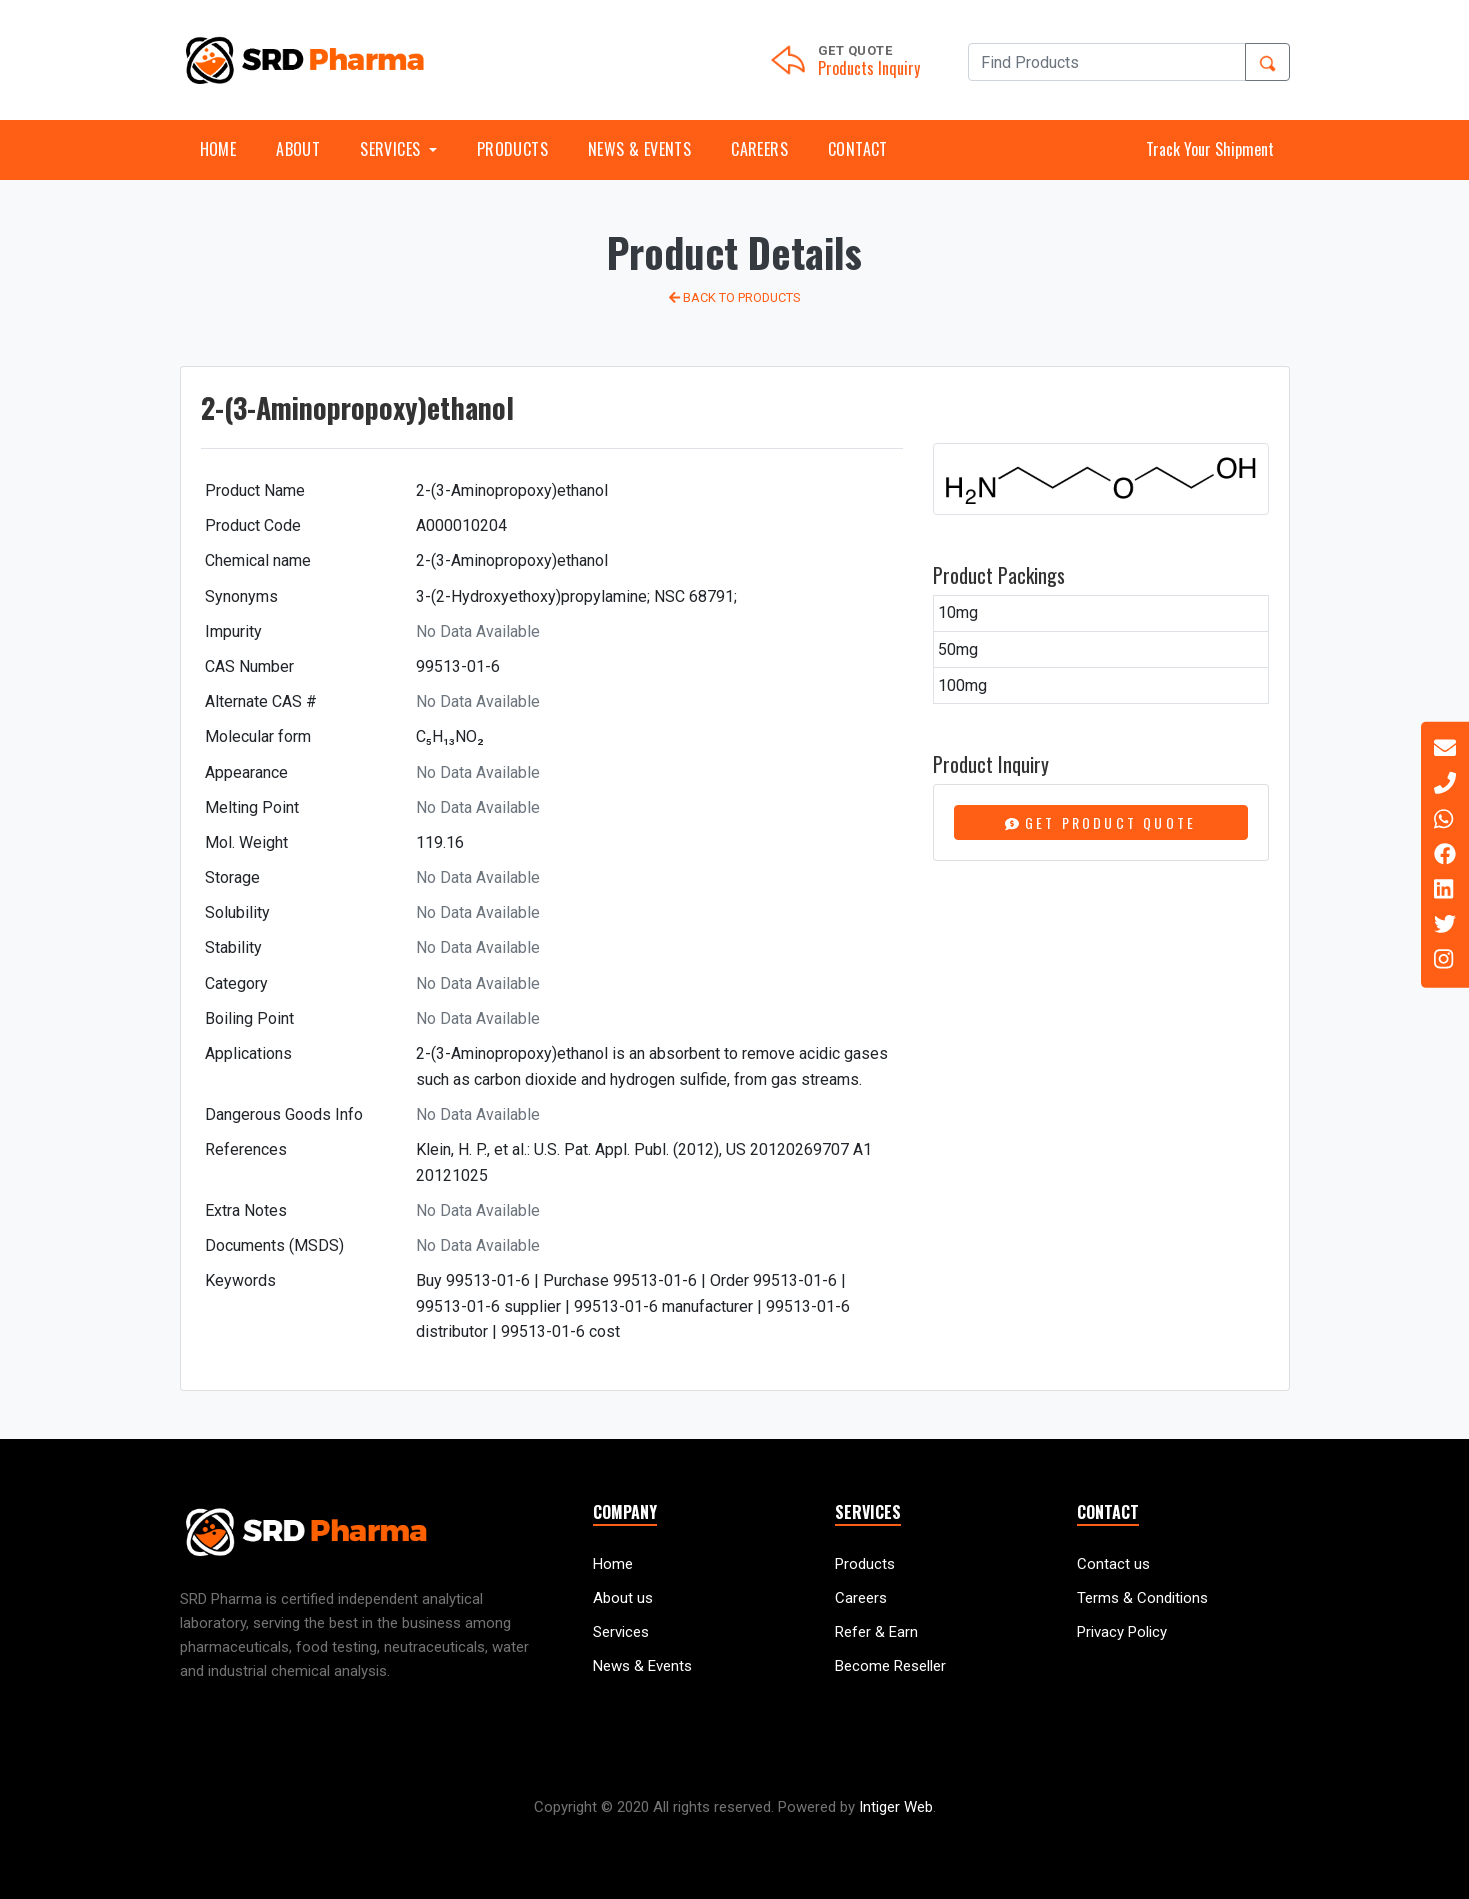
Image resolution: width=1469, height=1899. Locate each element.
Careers (759, 149)
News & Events (639, 149)
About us (623, 1598)
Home (218, 149)
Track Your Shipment (1210, 149)
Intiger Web (896, 1807)
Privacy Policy (1122, 1632)
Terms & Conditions (1142, 1598)
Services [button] (392, 149)
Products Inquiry (869, 68)
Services (621, 1632)
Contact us (1113, 1564)
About (298, 149)
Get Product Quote (1101, 822)
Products (512, 149)
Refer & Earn (876, 1632)
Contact (858, 149)
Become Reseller (890, 1666)
